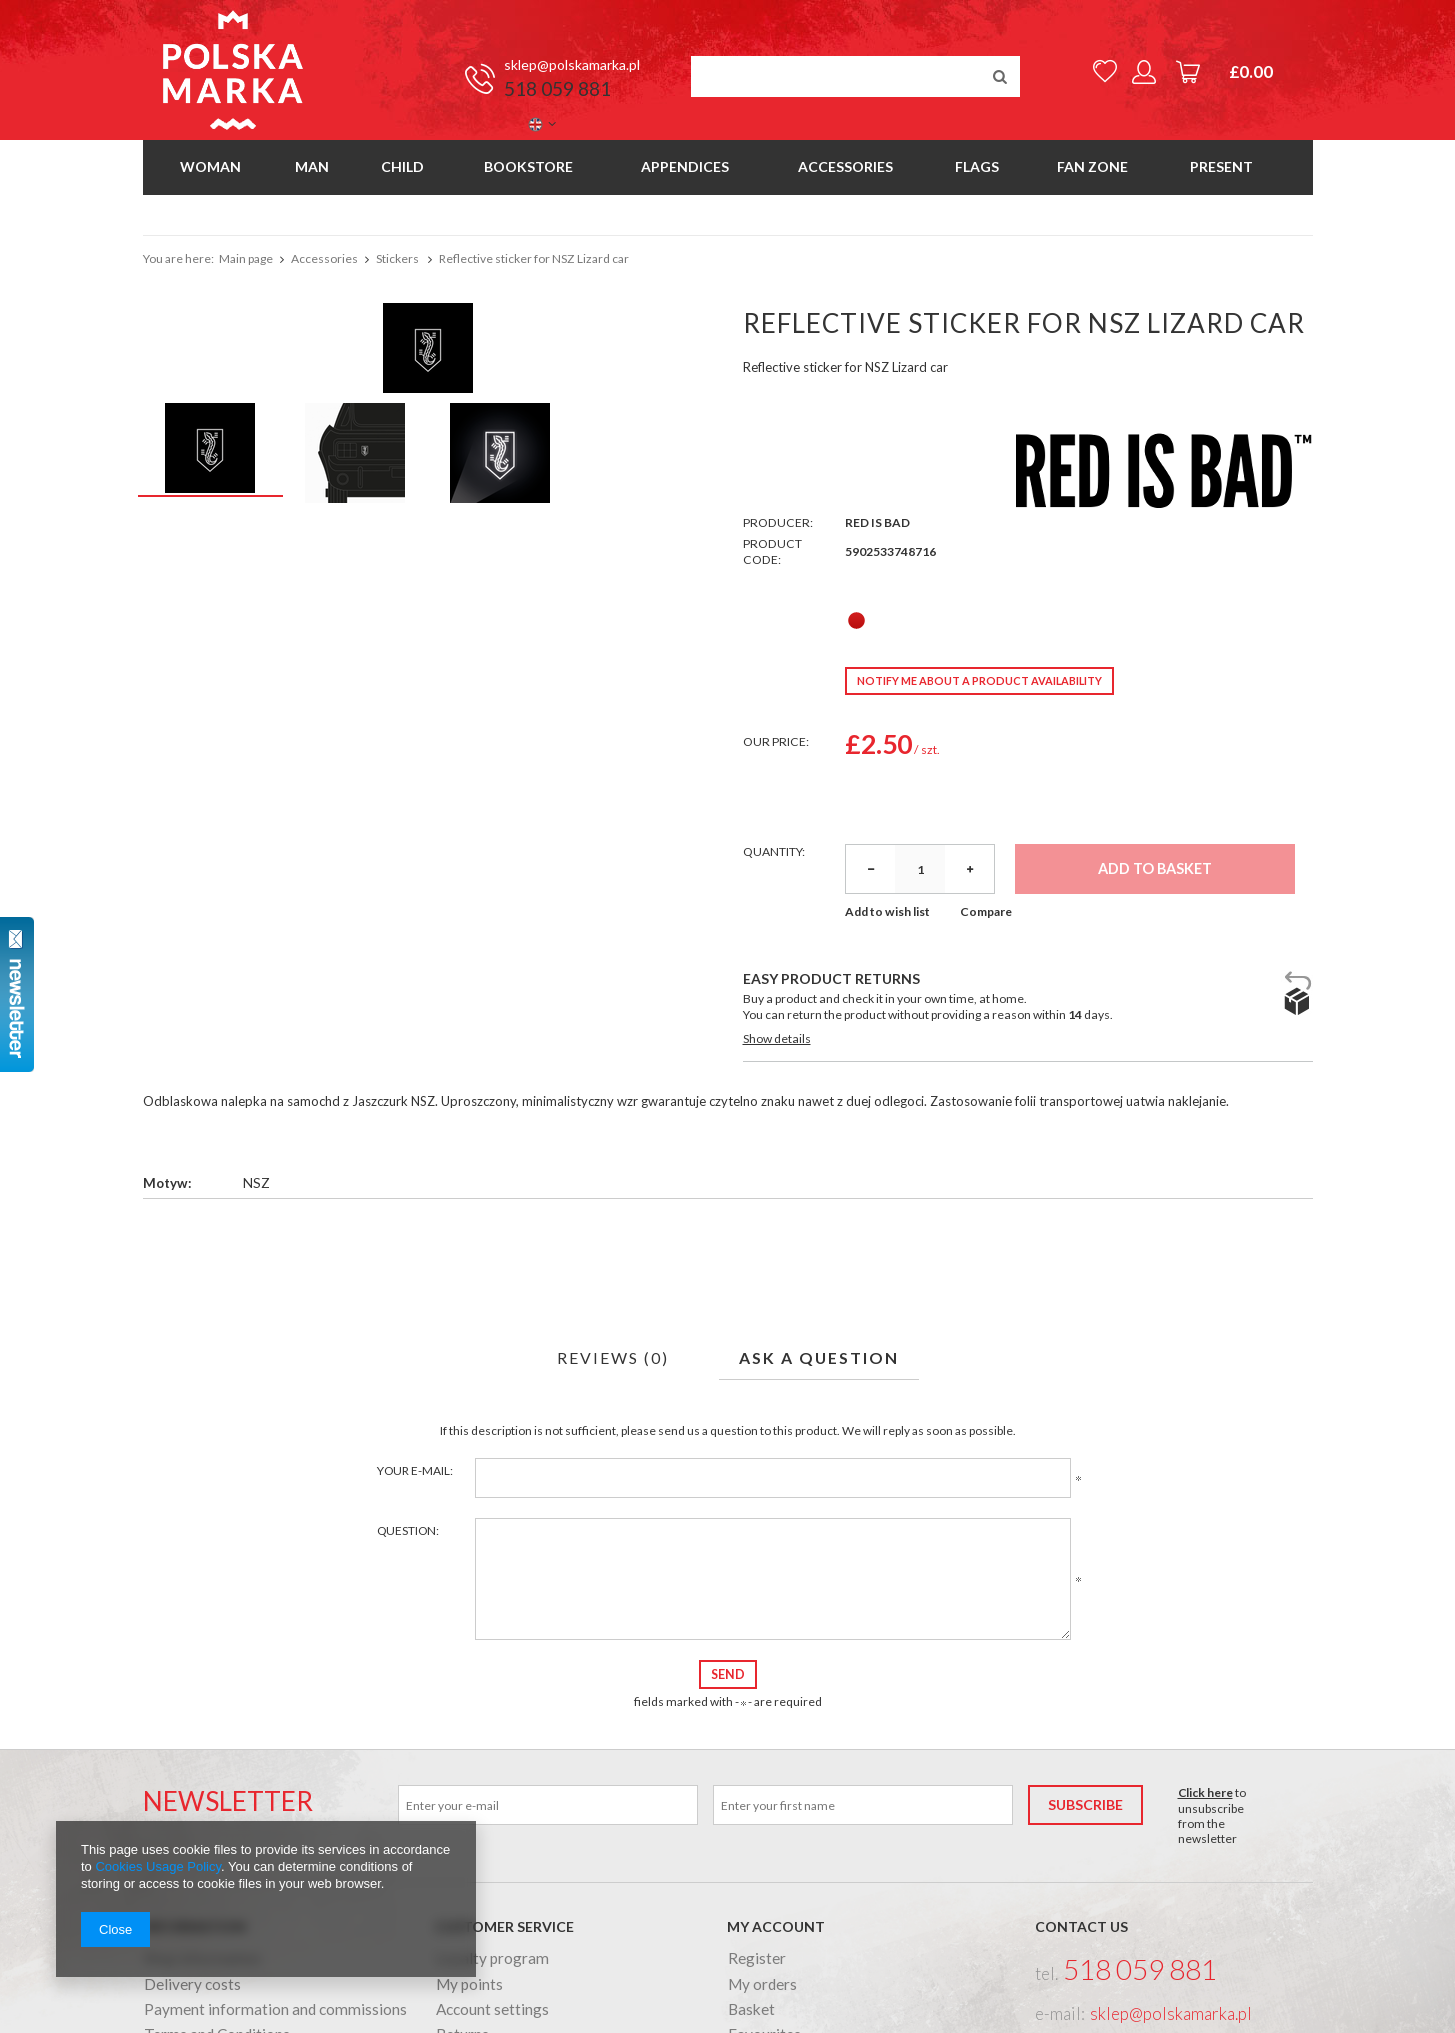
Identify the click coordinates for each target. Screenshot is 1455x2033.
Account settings (492, 2010)
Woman (210, 166)
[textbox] (855, 76)
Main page (246, 258)
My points (469, 1985)
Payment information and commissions (275, 2010)
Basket (751, 2010)
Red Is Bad (877, 522)
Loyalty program (492, 1959)
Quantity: (774, 851)
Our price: (776, 741)
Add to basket (1155, 868)
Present (1221, 166)
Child (402, 166)
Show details (777, 1038)
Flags (977, 166)
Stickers (398, 258)
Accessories (845, 166)
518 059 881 (557, 89)
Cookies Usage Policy (157, 1866)
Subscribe (1085, 1804)
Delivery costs (192, 1985)
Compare (986, 911)
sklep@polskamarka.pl (572, 64)
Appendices (685, 166)
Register (757, 1959)
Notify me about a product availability (979, 680)
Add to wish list (887, 911)
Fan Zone (1092, 166)
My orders (762, 1985)
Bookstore (528, 166)
